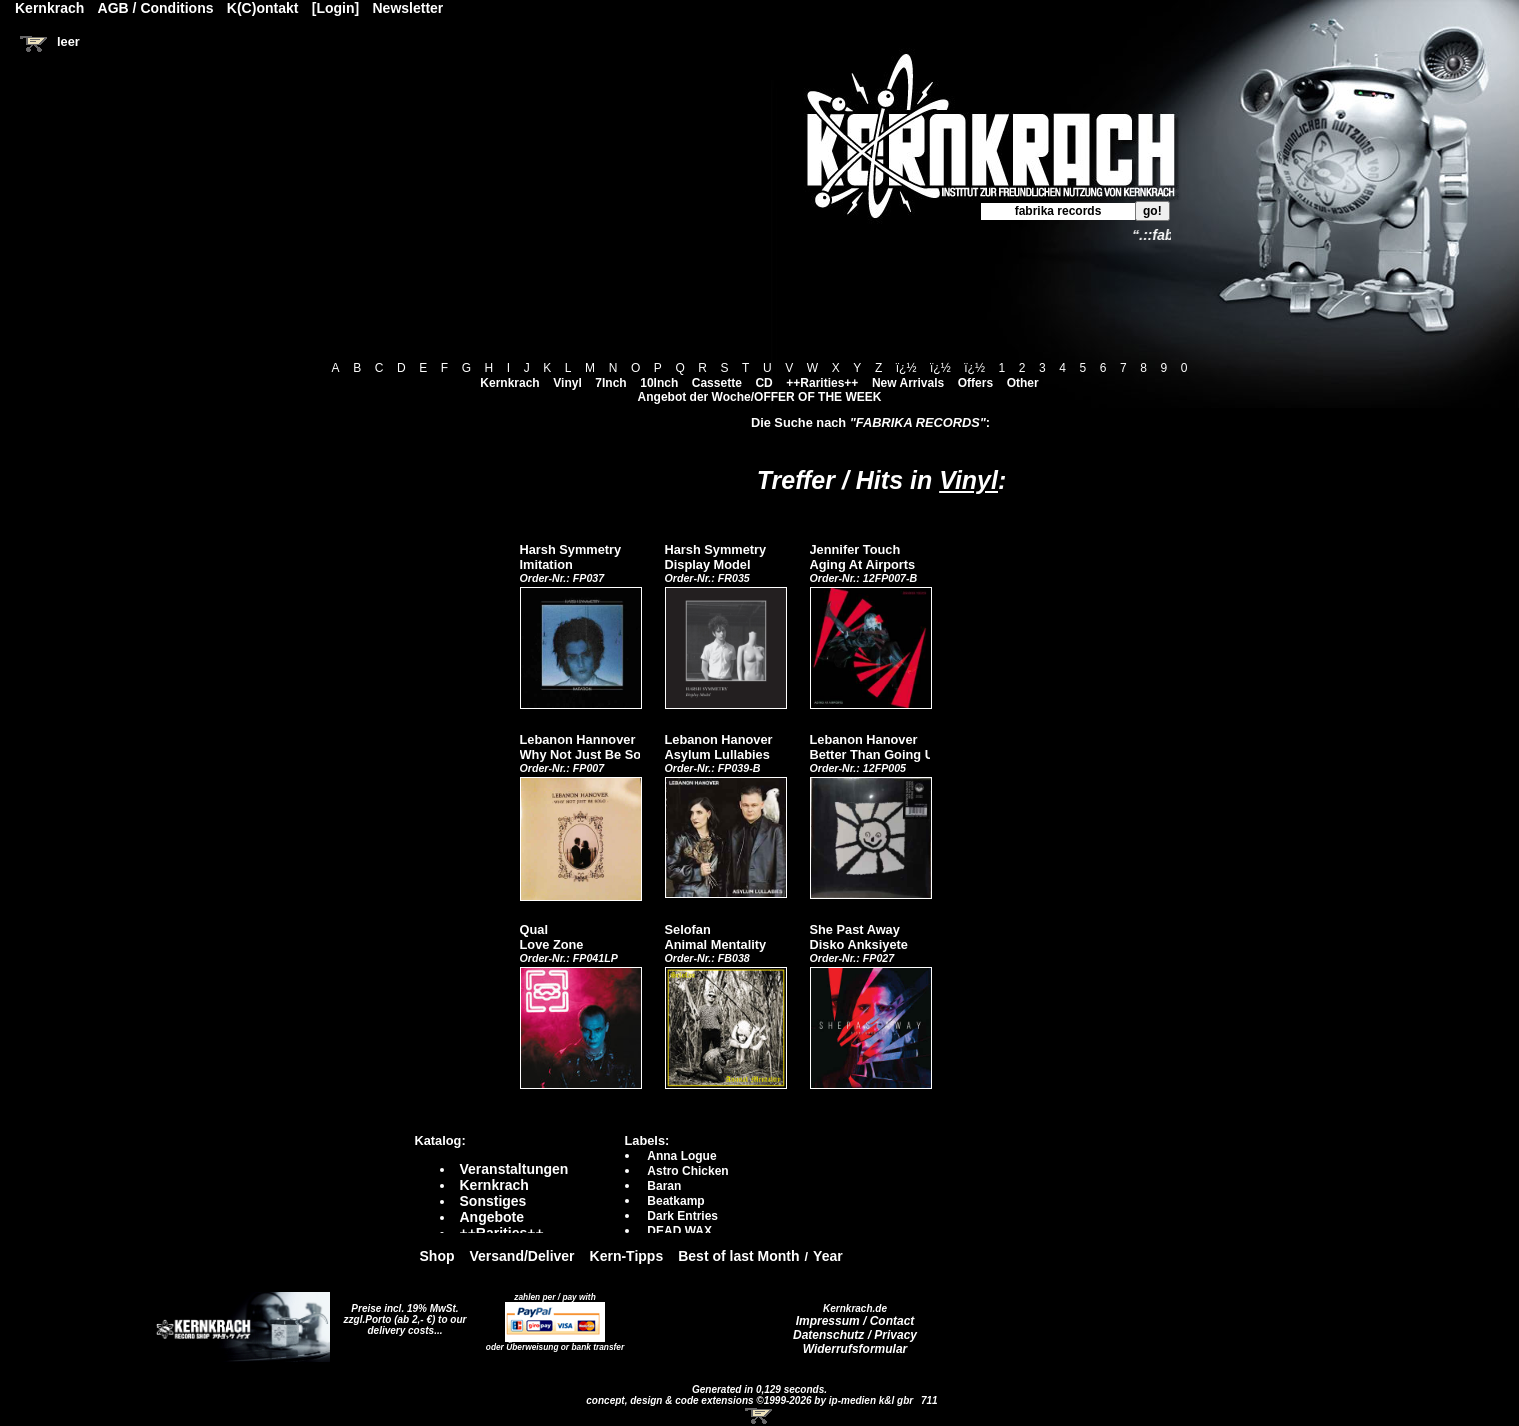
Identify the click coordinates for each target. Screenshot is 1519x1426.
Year (828, 1256)
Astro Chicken (687, 1171)
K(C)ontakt (263, 8)
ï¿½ (906, 368)
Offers (975, 383)
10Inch (659, 383)
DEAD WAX (679, 1231)
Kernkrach (509, 383)
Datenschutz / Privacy (855, 1335)
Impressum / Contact (855, 1321)
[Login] (335, 8)
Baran (664, 1186)
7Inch (610, 383)
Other (1023, 383)
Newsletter (408, 8)
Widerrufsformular (855, 1349)
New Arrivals (908, 383)
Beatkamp (675, 1201)
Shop (437, 1256)
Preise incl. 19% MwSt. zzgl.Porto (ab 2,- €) (401, 1314)
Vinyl (567, 383)
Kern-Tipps (627, 1256)
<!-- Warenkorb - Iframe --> (760, 1416)
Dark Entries (682, 1216)
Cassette (717, 383)
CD (763, 383)
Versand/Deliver (522, 1256)
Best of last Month (738, 1256)
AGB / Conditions (156, 8)
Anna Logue (681, 1156)
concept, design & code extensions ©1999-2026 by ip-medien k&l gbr (751, 1400)
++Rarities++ (822, 383)
